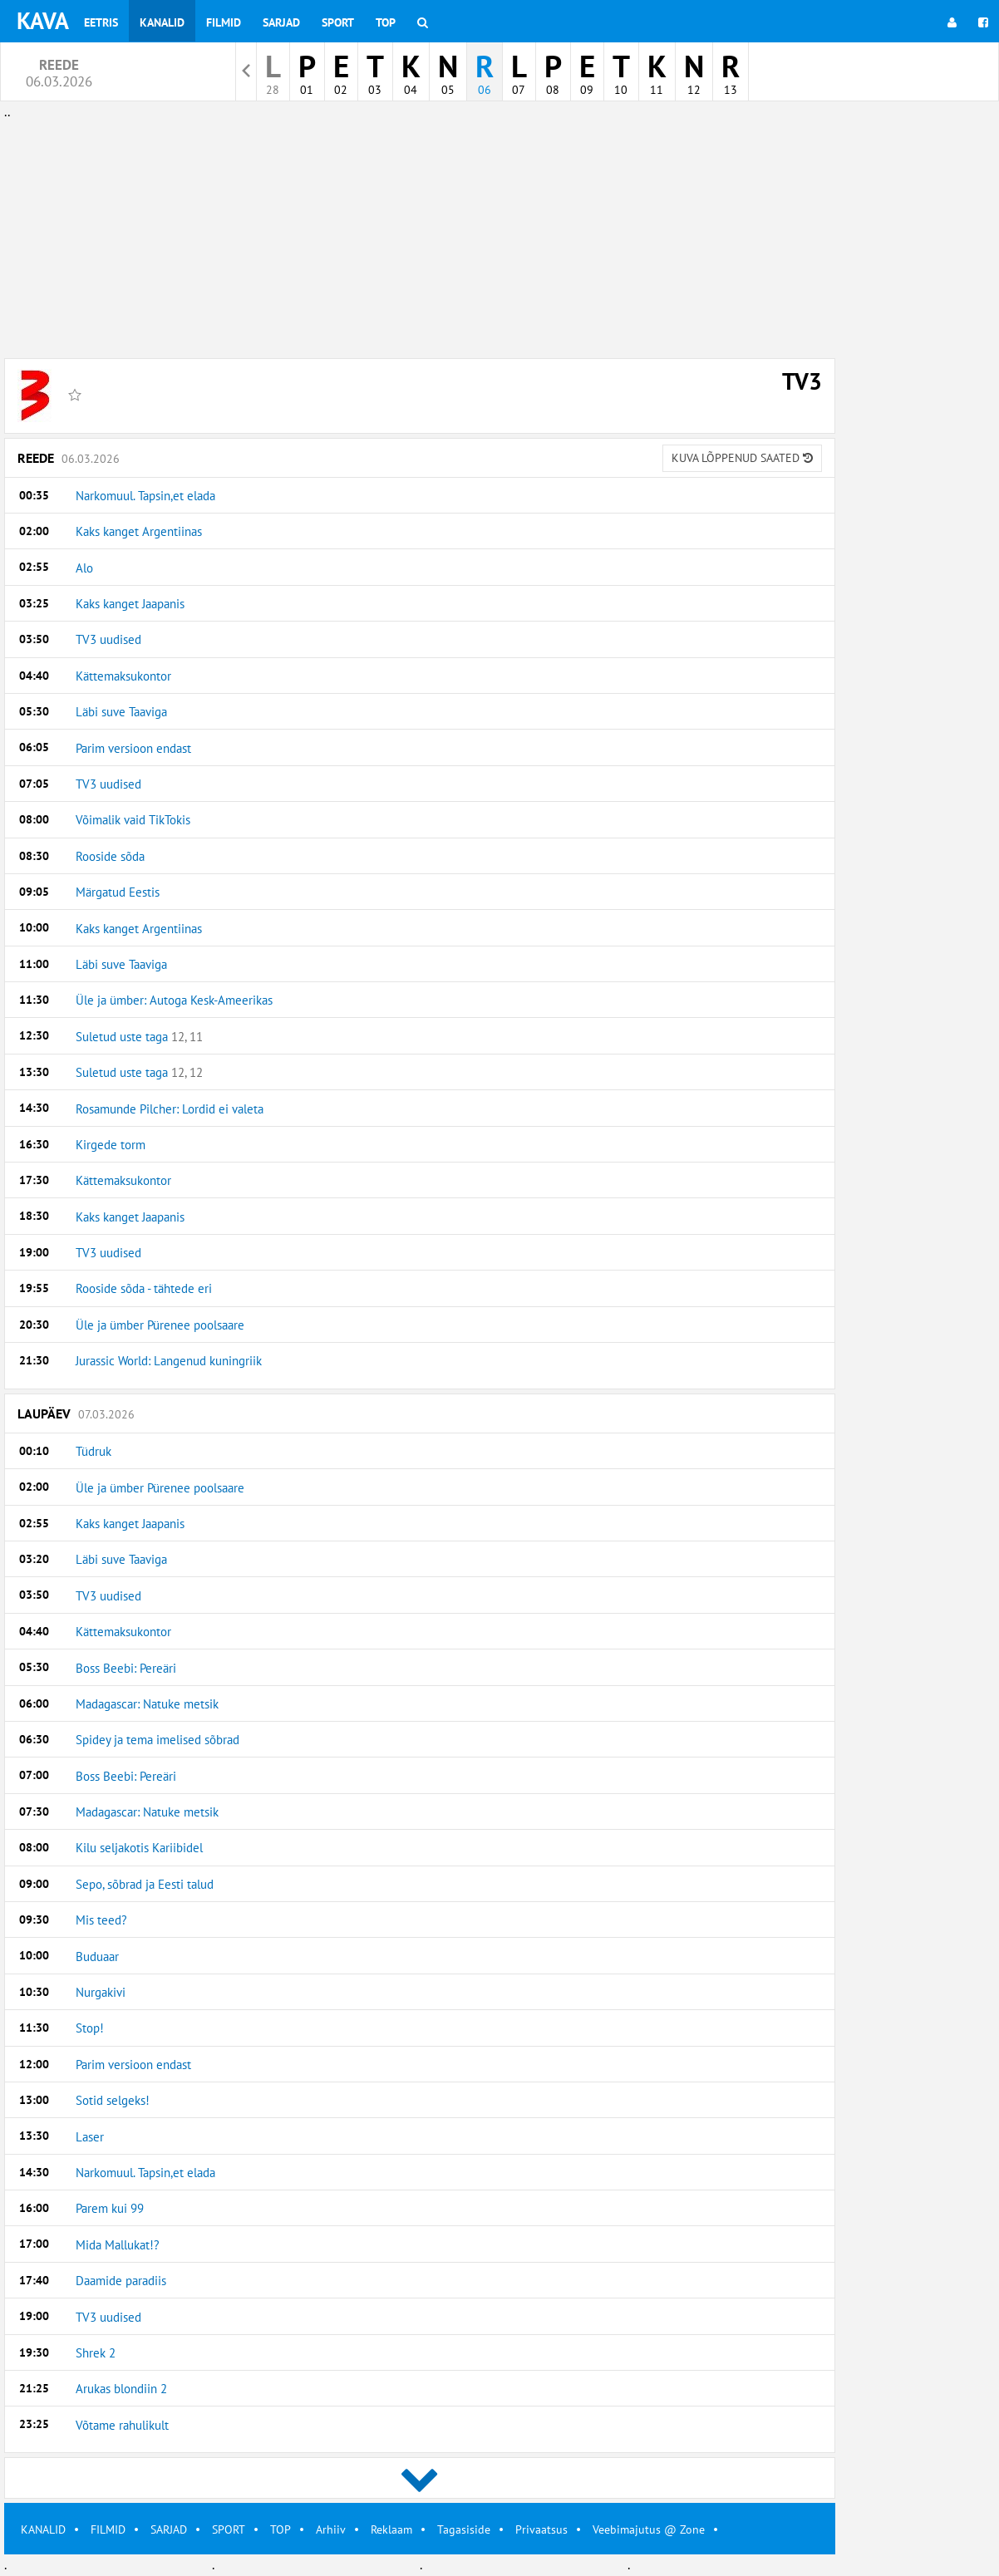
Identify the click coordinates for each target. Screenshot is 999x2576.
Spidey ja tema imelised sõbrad (157, 1740)
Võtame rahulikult (122, 2425)
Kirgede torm (110, 1145)
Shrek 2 (96, 2353)
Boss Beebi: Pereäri (126, 1668)
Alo (84, 568)
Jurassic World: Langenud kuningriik (169, 1361)
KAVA (43, 20)
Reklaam (391, 2529)
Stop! (90, 2028)
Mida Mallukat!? (118, 2245)
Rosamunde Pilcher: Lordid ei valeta (169, 1109)
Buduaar (97, 1956)
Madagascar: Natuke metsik (147, 1704)
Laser (90, 2137)
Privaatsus (541, 2529)
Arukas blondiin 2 (121, 2389)
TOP (280, 2529)
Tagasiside (463, 2529)
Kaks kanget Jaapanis (130, 604)
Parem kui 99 (110, 2208)
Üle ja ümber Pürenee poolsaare (160, 1325)
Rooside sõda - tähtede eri (144, 1288)
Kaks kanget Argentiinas (139, 531)
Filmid (223, 22)
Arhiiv (331, 2529)
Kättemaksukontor (123, 676)
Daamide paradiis (121, 2280)
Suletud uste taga (139, 1037)
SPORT (228, 2529)
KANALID (43, 2529)
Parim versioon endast (133, 748)
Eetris (101, 22)
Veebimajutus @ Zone (649, 2529)
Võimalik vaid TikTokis (133, 820)
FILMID (108, 2529)
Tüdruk (93, 1451)
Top (386, 22)
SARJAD (168, 2529)
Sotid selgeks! (113, 2100)
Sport (338, 22)
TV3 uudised (108, 639)
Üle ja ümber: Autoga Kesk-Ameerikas (174, 1000)
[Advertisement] (419, 239)
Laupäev (76, 1413)
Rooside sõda (110, 856)
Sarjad (281, 22)
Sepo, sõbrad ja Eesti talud (145, 1884)
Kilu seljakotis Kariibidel (139, 1848)
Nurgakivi (100, 1992)
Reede (419, 458)
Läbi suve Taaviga (121, 712)
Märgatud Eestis (118, 892)
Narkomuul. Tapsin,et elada (145, 496)
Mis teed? (101, 1920)
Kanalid (162, 22)
